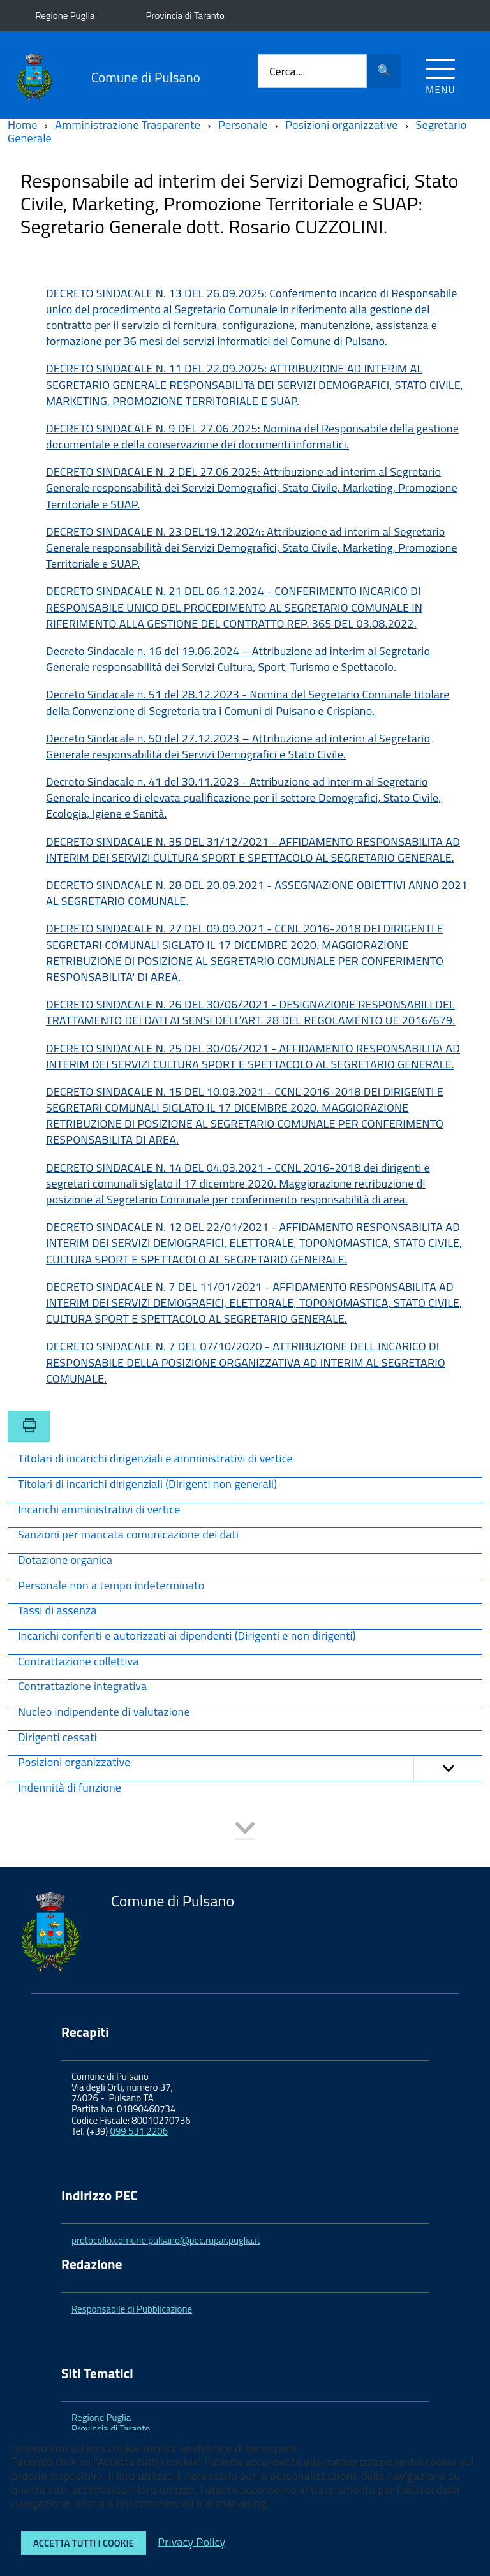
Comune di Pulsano (145, 77)
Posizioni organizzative (250, 1768)
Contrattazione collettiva (78, 1662)
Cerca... (286, 71)
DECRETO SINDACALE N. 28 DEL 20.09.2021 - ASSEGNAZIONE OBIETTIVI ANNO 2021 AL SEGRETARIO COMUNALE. (257, 892)
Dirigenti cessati (57, 1738)
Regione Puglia (65, 15)
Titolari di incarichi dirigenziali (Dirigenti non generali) (147, 1485)
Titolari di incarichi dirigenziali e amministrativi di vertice (155, 1459)
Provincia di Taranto (185, 15)
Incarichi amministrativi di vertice (99, 1510)
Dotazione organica (65, 1561)
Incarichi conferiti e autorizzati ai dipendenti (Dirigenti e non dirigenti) (187, 1637)
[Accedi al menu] (441, 74)
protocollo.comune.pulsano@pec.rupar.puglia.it (165, 2240)
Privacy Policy (191, 2541)
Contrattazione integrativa (82, 1687)
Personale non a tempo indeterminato (111, 1586)
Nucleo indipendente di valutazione (104, 1712)
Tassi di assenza (57, 1611)
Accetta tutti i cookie (83, 2543)
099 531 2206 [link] (139, 2131)
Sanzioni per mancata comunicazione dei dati (128, 1535)
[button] (447, 1768)
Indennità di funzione (69, 1788)
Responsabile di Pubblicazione (131, 2309)
